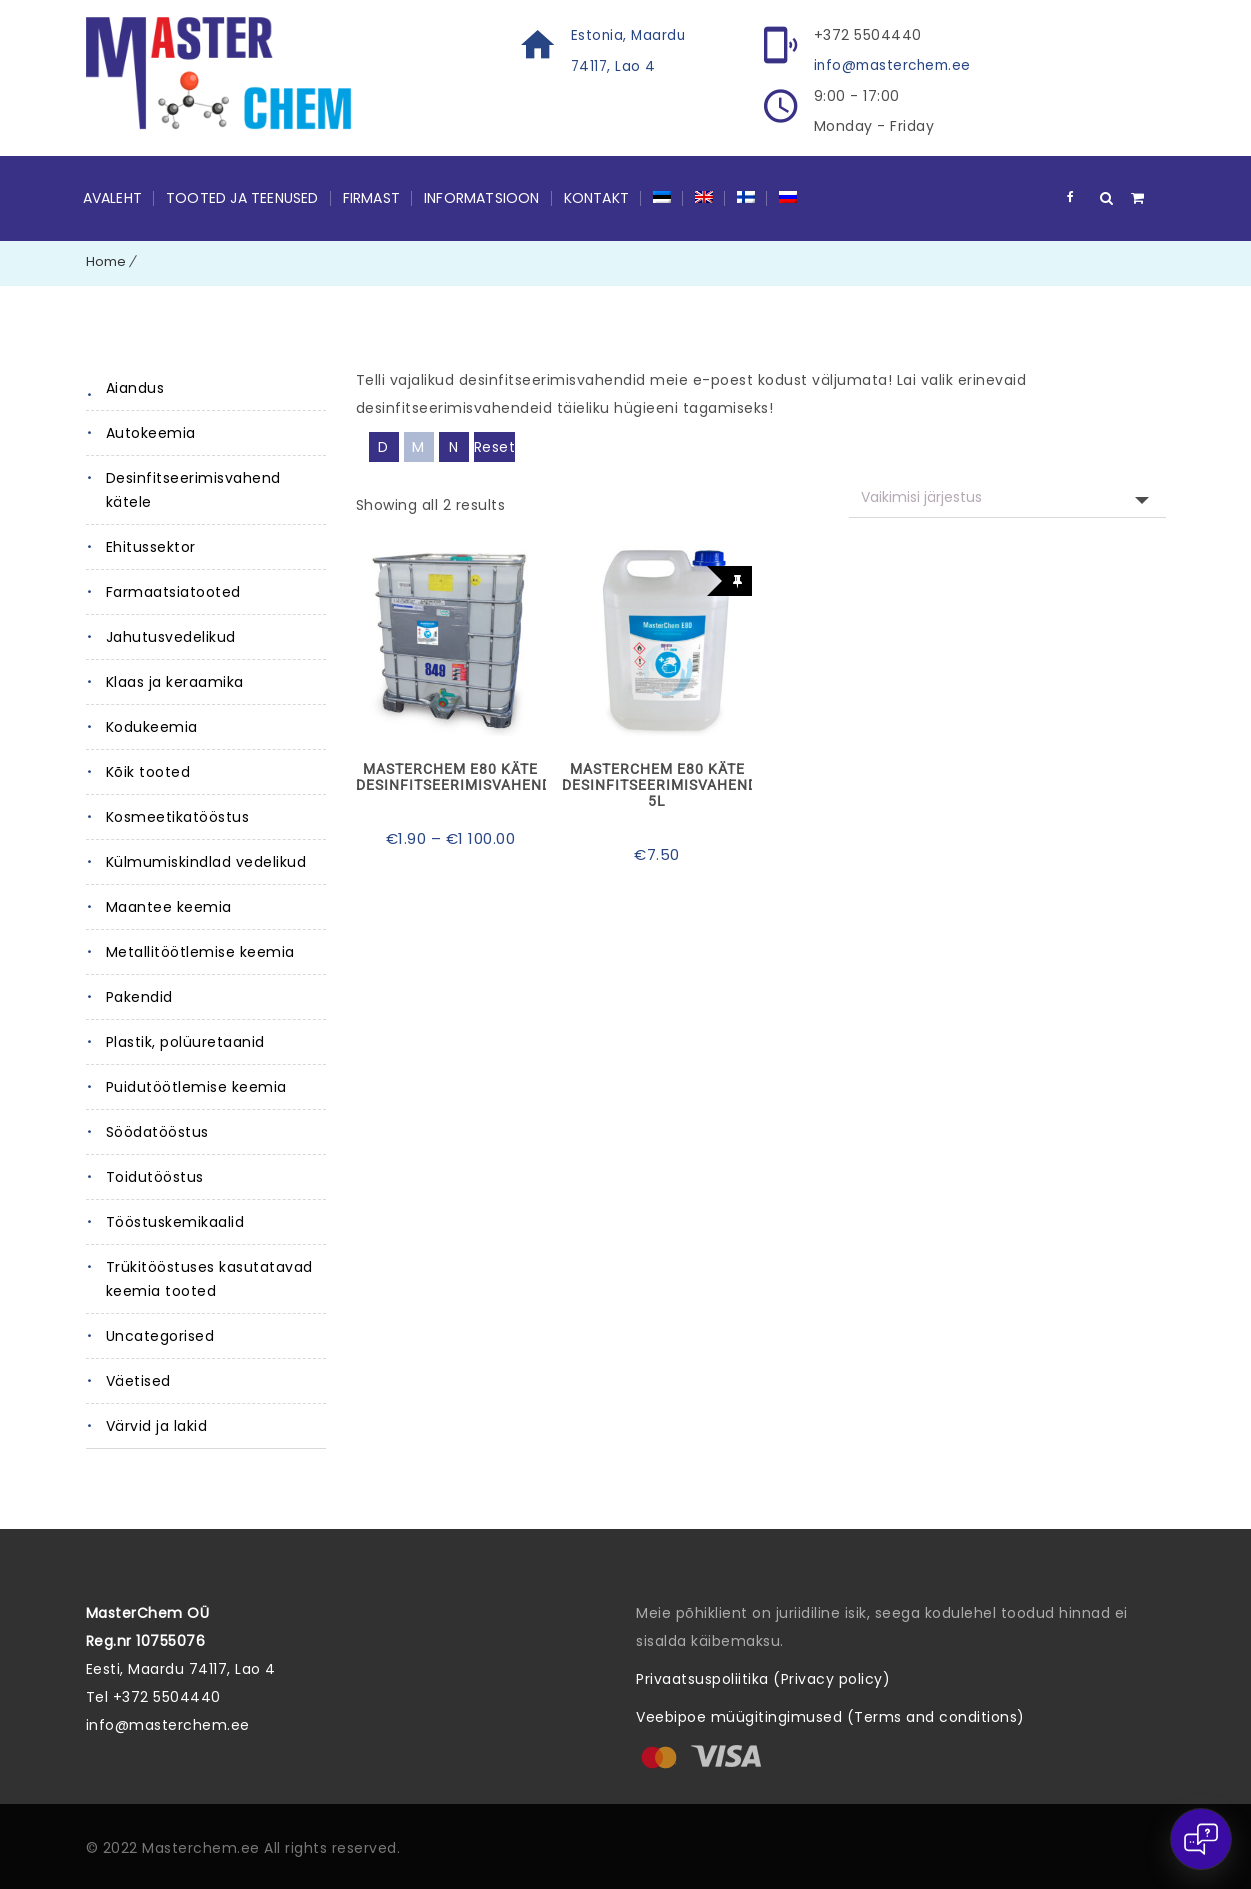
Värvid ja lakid (157, 1425)
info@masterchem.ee (896, 65)
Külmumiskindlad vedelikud (206, 861)
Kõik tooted (148, 771)
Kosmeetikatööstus (178, 816)
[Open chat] (1201, 1839)
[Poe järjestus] (1007, 496)
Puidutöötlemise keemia (196, 1086)
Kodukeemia (152, 726)
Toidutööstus (155, 1176)
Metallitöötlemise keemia (200, 951)
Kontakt (596, 197)
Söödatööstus (157, 1131)
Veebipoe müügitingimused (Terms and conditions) (830, 1716)
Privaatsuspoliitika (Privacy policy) (763, 1678)
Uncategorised (160, 1335)
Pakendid (139, 996)
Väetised (138, 1380)
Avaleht (112, 197)
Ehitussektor (151, 546)
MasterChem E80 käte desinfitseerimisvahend (451, 776)
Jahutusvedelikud (171, 636)
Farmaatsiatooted (173, 591)
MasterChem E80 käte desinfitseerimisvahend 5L (657, 784)
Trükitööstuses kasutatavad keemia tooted (209, 1278)
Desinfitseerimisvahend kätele (193, 489)
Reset (495, 446)
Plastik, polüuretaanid (185, 1041)
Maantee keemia (169, 906)
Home (106, 260)
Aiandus (135, 387)
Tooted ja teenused (242, 197)
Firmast (371, 197)
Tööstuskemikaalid (175, 1221)
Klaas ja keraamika (175, 681)
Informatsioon (482, 197)
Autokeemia (151, 432)
